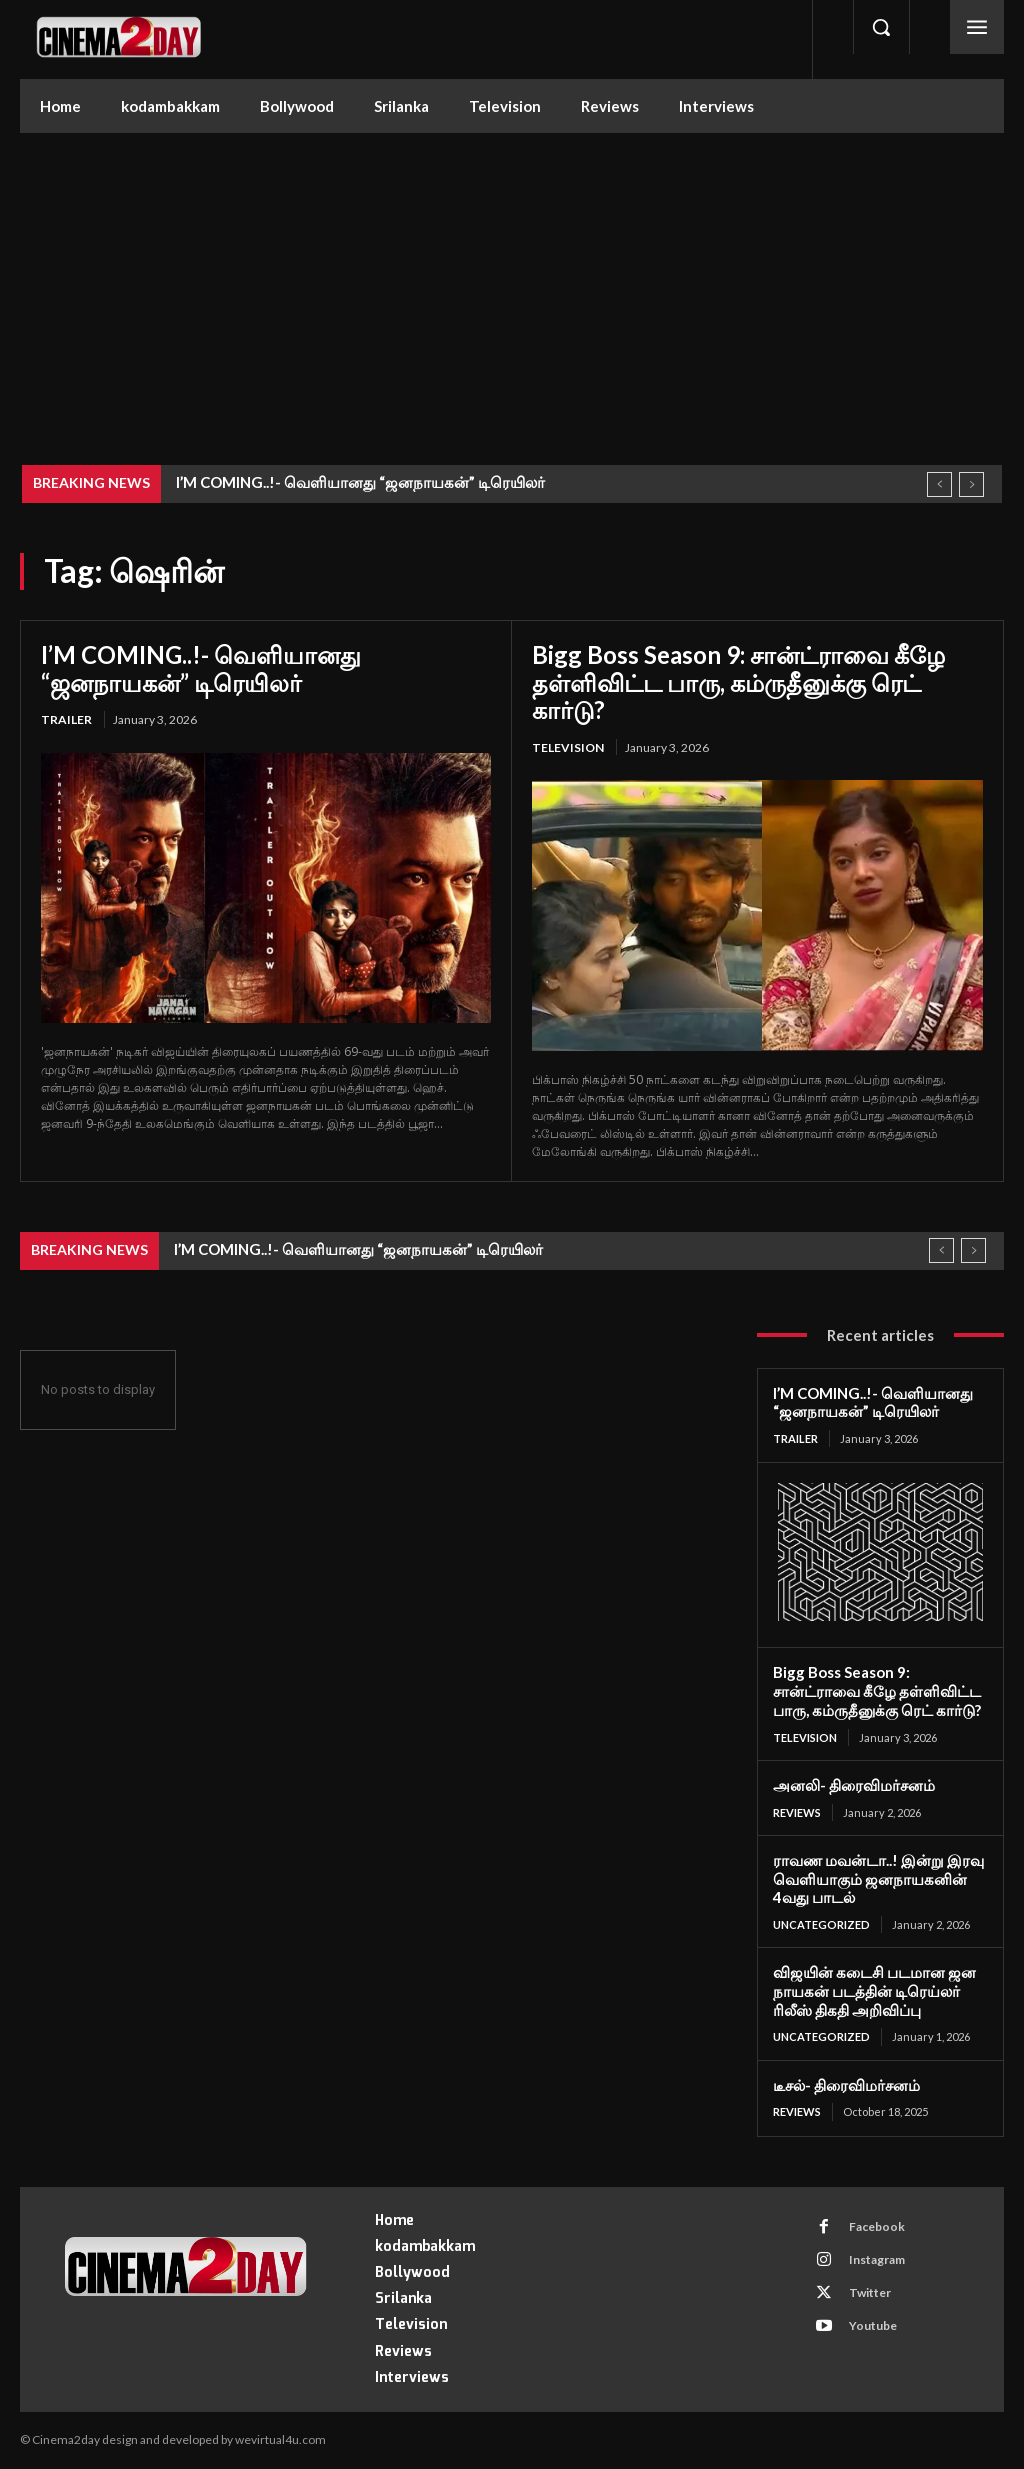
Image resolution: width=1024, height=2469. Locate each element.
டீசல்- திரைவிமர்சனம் (846, 2085)
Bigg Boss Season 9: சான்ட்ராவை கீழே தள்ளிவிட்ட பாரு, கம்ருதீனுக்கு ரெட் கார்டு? (738, 682)
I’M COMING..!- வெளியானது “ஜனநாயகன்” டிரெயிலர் (360, 482)
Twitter (869, 2292)
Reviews (797, 1812)
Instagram (876, 2259)
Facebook (876, 2226)
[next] (971, 484)
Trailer (66, 719)
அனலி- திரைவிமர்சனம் (854, 1785)
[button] (881, 27)
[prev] (939, 484)
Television (568, 747)
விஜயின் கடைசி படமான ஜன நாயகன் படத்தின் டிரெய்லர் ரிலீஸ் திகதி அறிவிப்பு (874, 1991)
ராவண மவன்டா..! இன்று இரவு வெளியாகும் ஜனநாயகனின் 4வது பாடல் (878, 1879)
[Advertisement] (512, 283)
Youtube (872, 2325)
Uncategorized (821, 1924)
